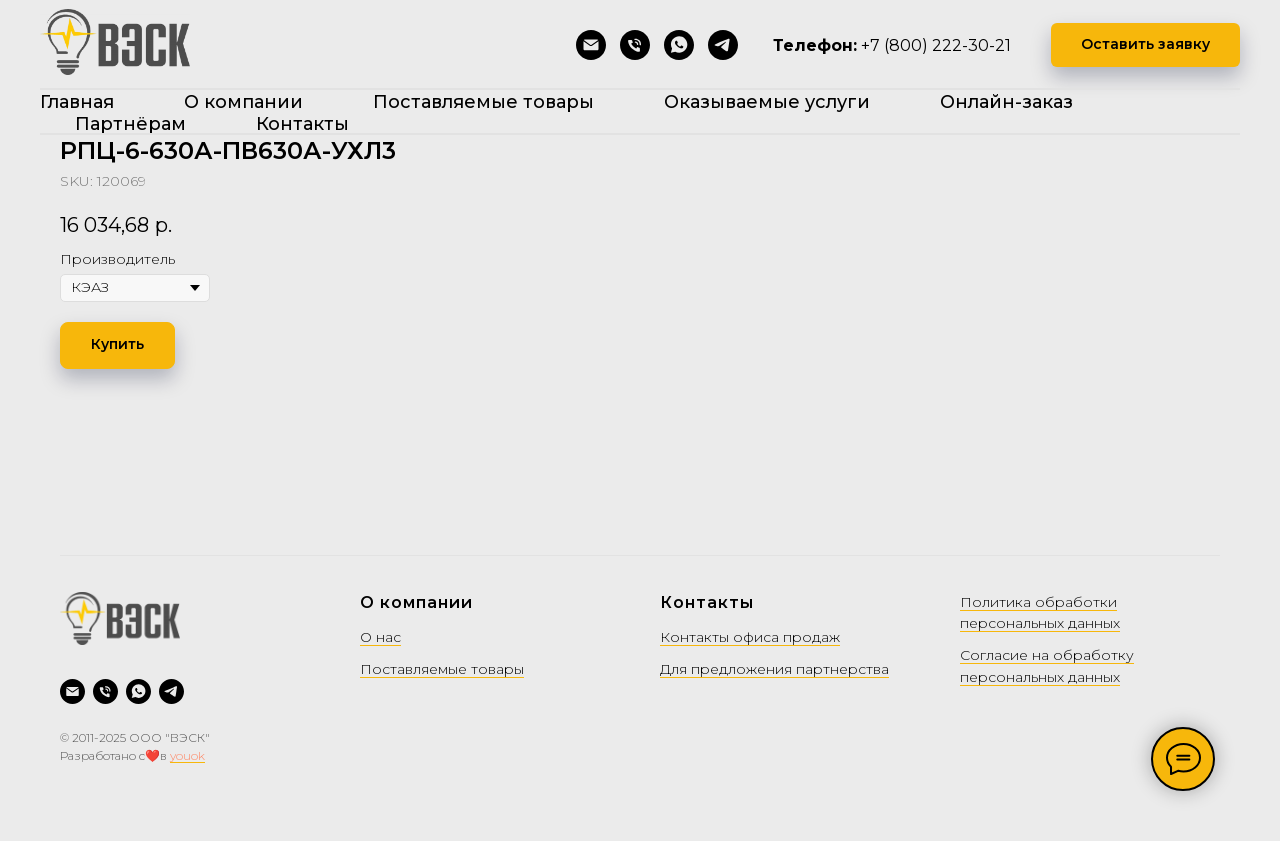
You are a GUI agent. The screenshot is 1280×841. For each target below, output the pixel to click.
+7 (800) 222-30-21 (936, 45)
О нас (380, 637)
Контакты (302, 124)
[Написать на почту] (591, 45)
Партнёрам (130, 124)
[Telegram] (723, 45)
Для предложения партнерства (774, 669)
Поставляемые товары (483, 102)
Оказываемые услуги (767, 102)
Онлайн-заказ (1006, 102)
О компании (243, 102)
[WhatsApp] (679, 45)
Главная (77, 102)
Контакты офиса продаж (750, 637)
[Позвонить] (635, 45)
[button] (1145, 45)
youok (187, 755)
